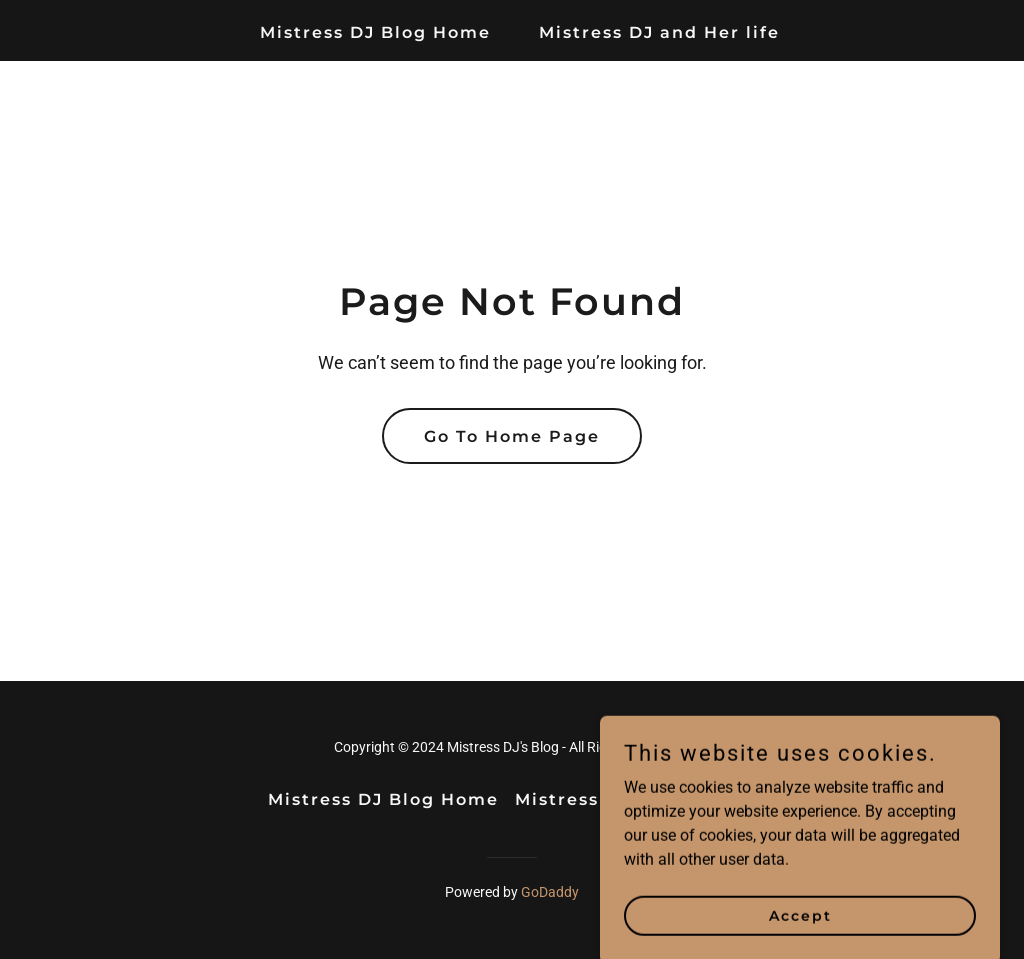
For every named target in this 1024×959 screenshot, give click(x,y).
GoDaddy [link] (550, 892)
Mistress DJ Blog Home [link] (375, 32)
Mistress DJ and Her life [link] (659, 32)
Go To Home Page (512, 436)
